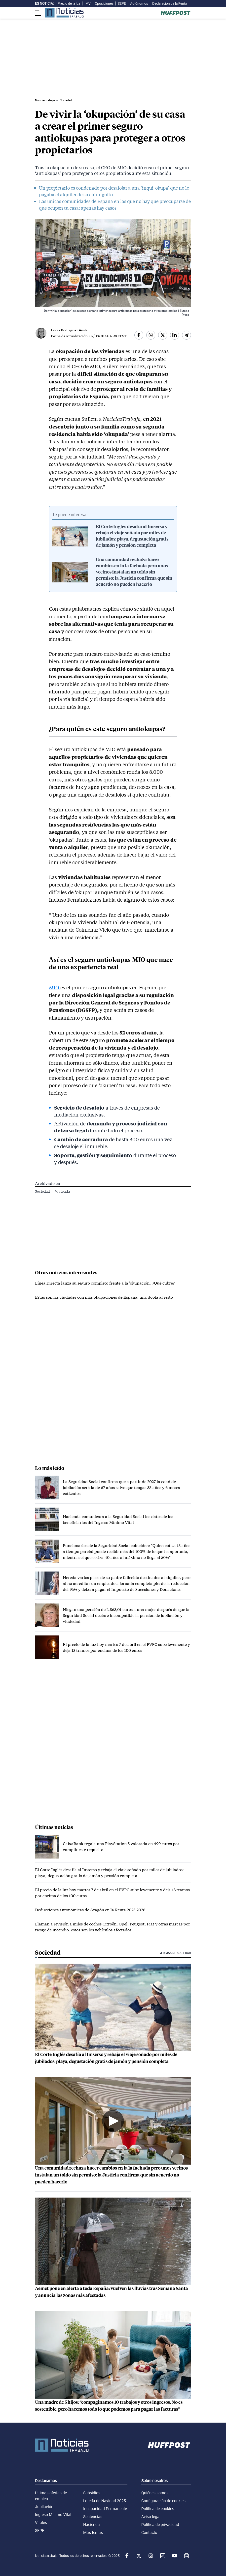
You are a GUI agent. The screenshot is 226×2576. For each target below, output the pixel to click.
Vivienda (62, 1191)
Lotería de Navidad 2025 (104, 2500)
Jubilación (44, 2506)
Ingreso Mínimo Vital (53, 2514)
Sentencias (92, 2516)
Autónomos (139, 3)
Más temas (93, 2532)
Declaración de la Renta (169, 3)
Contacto (149, 2532)
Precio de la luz (69, 3)
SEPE (122, 3)
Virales (41, 2522)
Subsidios (91, 2492)
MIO (54, 987)
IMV (87, 3)
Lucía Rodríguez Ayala (69, 330)
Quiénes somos (154, 2492)
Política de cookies (157, 2508)
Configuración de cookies (163, 2500)
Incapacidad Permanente (105, 2508)
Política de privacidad (160, 2524)
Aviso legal (150, 2516)
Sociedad (43, 1191)
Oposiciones (104, 3)
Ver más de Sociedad (175, 1953)
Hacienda (91, 2524)
